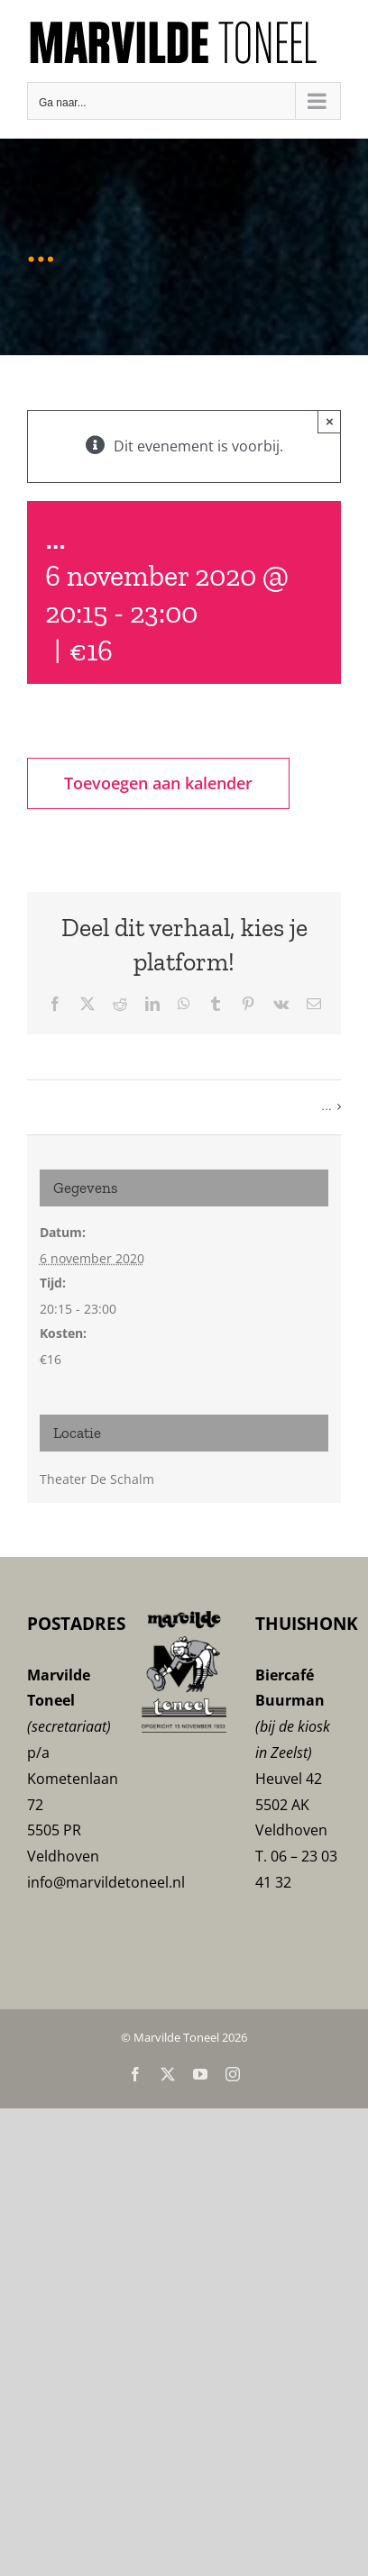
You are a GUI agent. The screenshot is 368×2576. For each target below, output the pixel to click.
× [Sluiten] (330, 421)
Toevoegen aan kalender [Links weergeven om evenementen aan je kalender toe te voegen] (158, 783)
